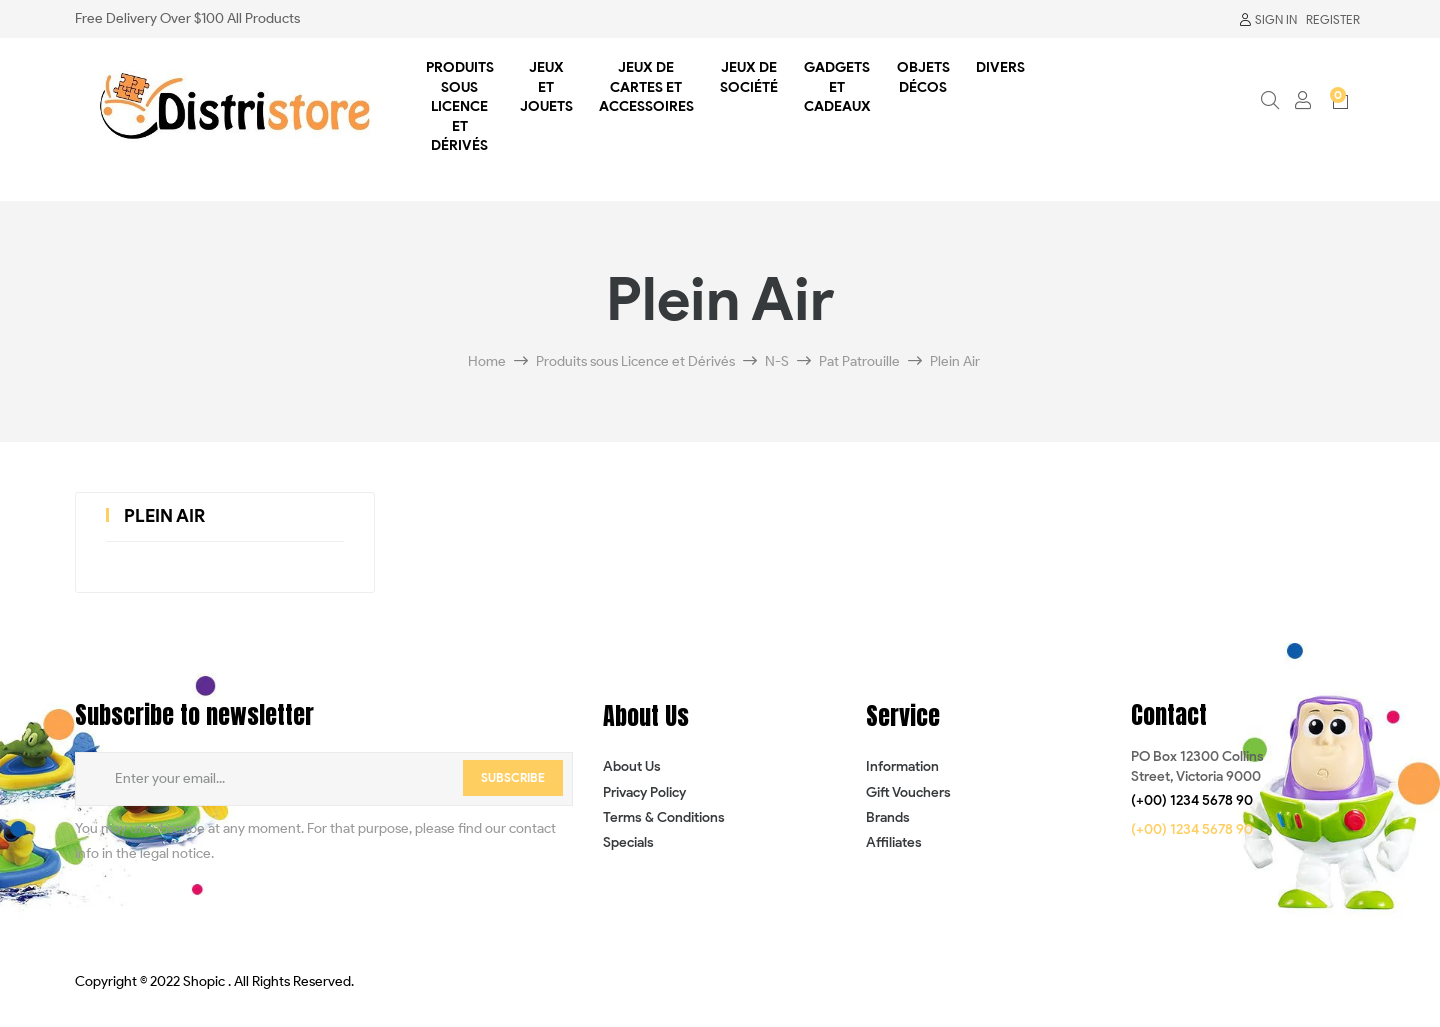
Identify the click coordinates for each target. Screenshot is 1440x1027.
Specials (628, 842)
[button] (1192, 801)
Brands (888, 817)
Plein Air (164, 516)
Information (902, 766)
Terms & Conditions (664, 817)
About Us (632, 766)
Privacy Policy (644, 792)
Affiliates (894, 842)
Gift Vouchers (908, 792)
